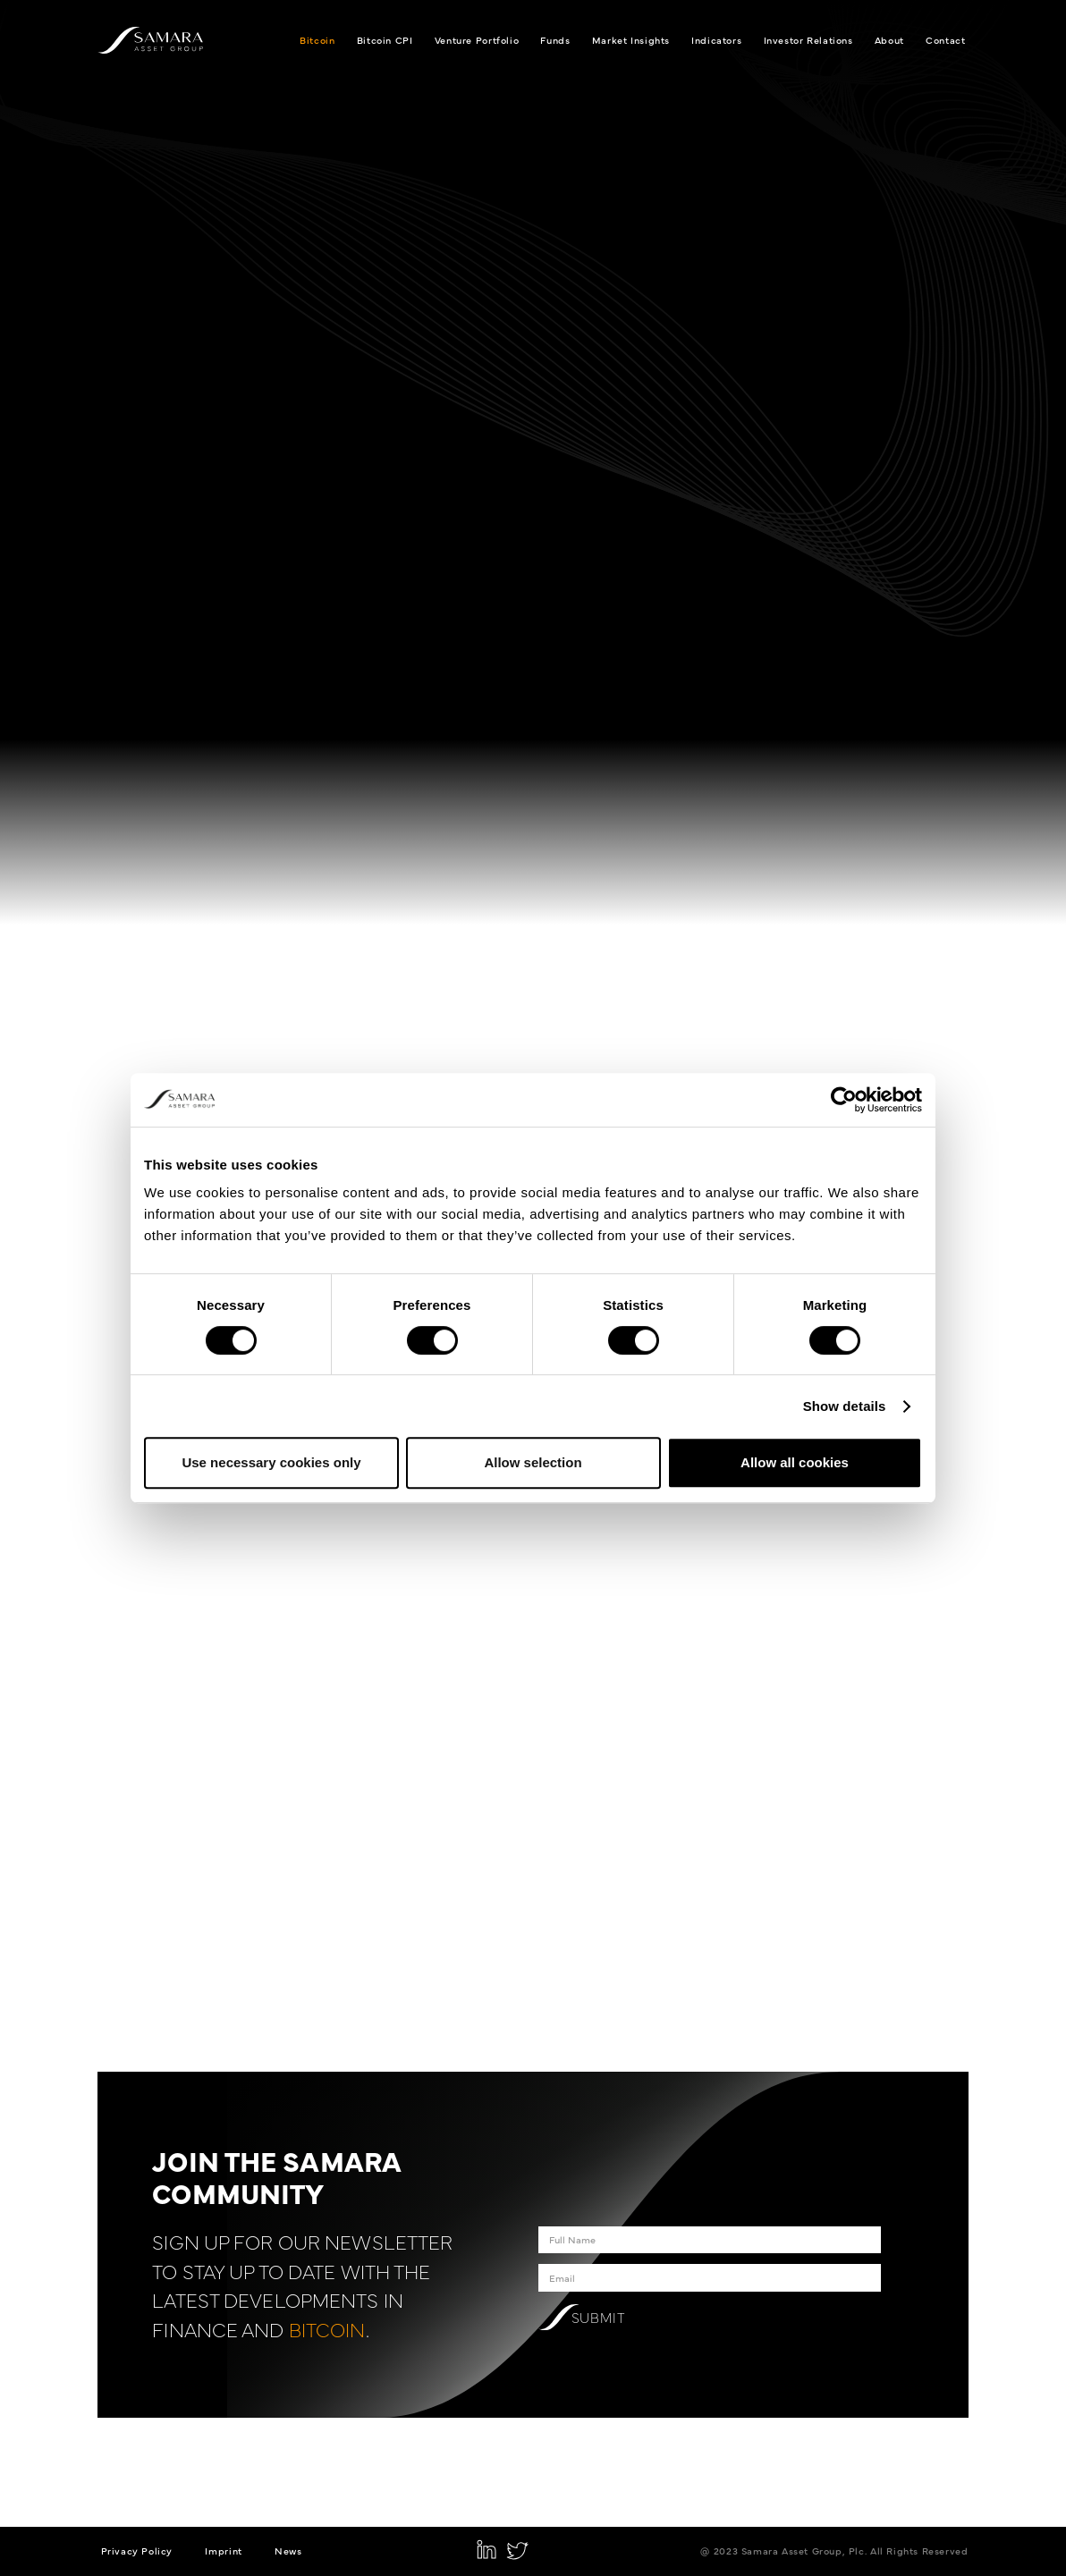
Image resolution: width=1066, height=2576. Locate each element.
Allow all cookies (794, 1462)
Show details (844, 1406)
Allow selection (532, 1462)
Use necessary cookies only (271, 1462)
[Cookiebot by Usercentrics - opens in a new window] (844, 1099)
